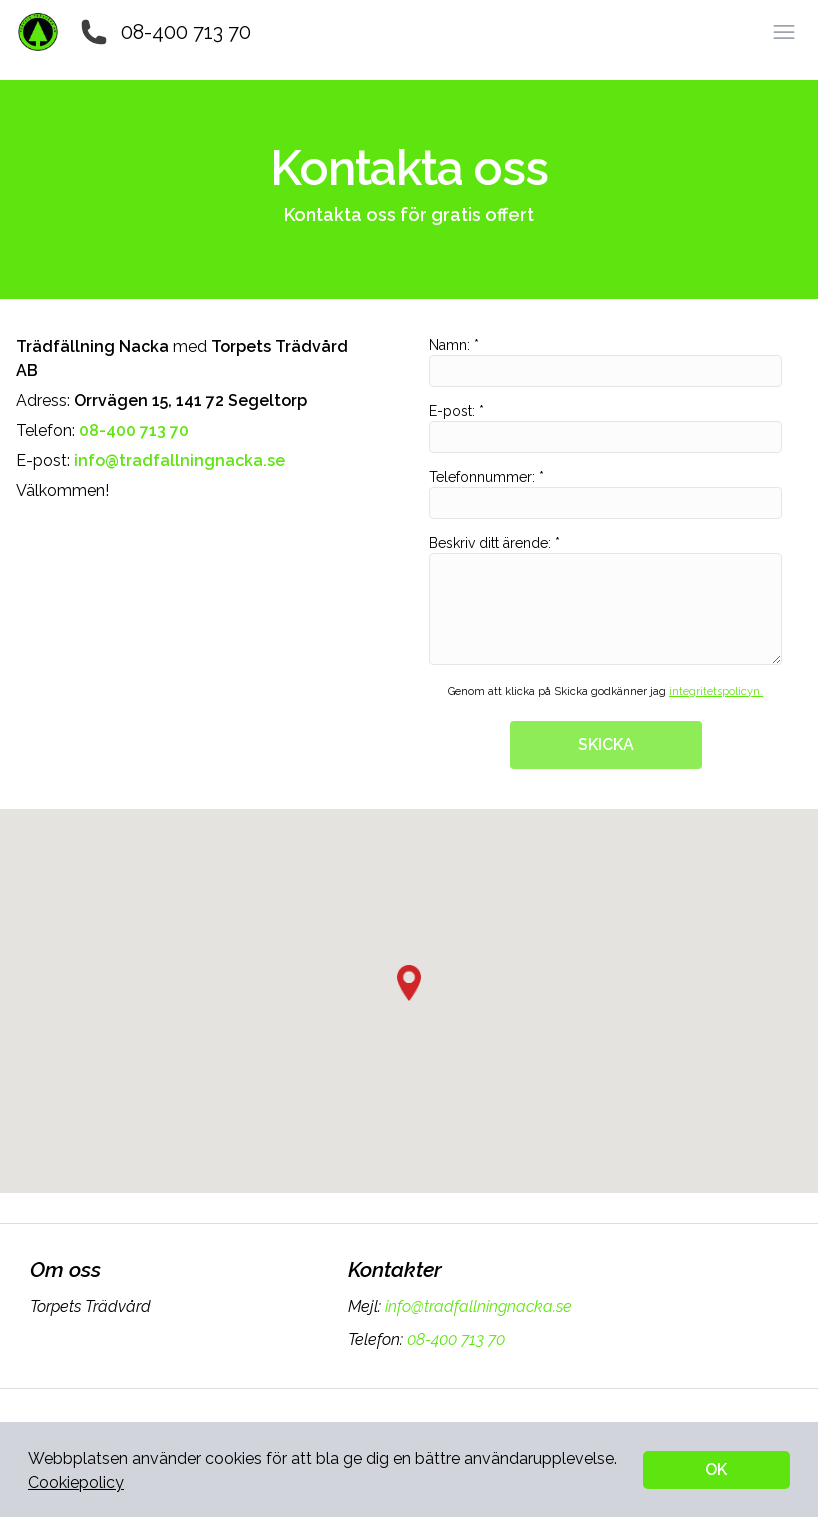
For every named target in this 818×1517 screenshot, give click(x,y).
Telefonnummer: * (605, 494)
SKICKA (606, 744)
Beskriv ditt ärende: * (605, 600)
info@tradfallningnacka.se (476, 1306)
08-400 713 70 (186, 32)
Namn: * (605, 362)
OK (716, 1469)
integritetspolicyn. (716, 691)
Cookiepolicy (76, 1482)
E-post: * (605, 428)
